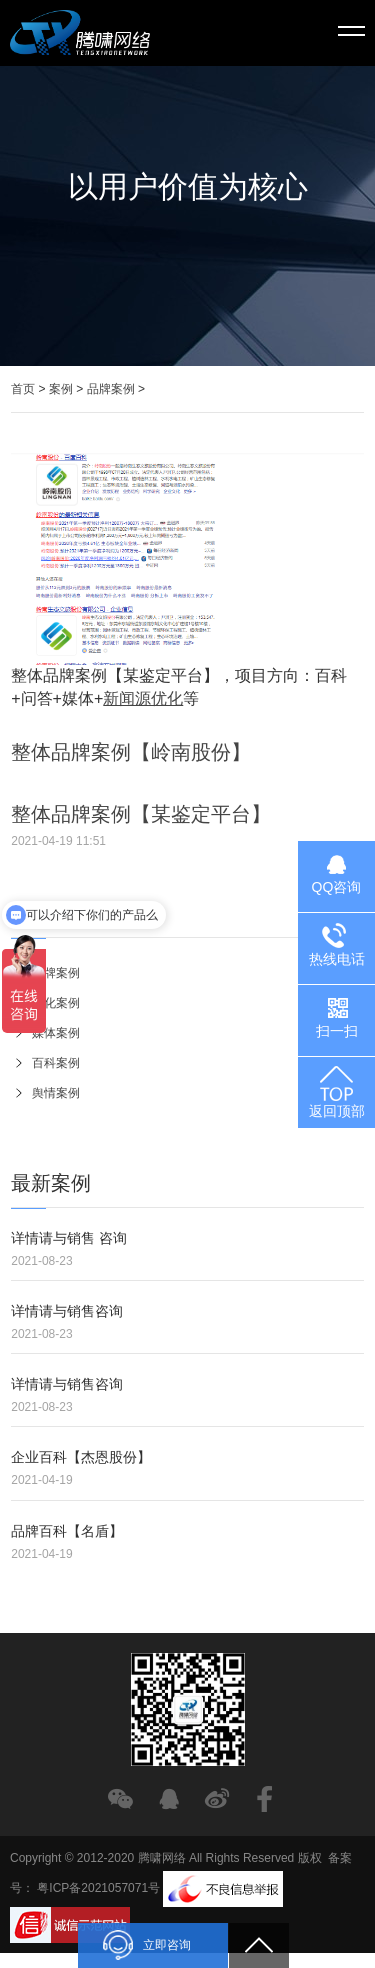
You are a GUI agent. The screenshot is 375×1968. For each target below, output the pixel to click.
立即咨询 (147, 1945)
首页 (23, 389)
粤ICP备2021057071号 (98, 1889)
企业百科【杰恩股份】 (81, 1457)
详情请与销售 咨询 (69, 1238)
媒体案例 (53, 1033)
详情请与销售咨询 (67, 1311)
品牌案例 (111, 389)
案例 (61, 389)
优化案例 (53, 1003)
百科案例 (53, 1063)
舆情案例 (53, 1093)
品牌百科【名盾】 (67, 1531)
